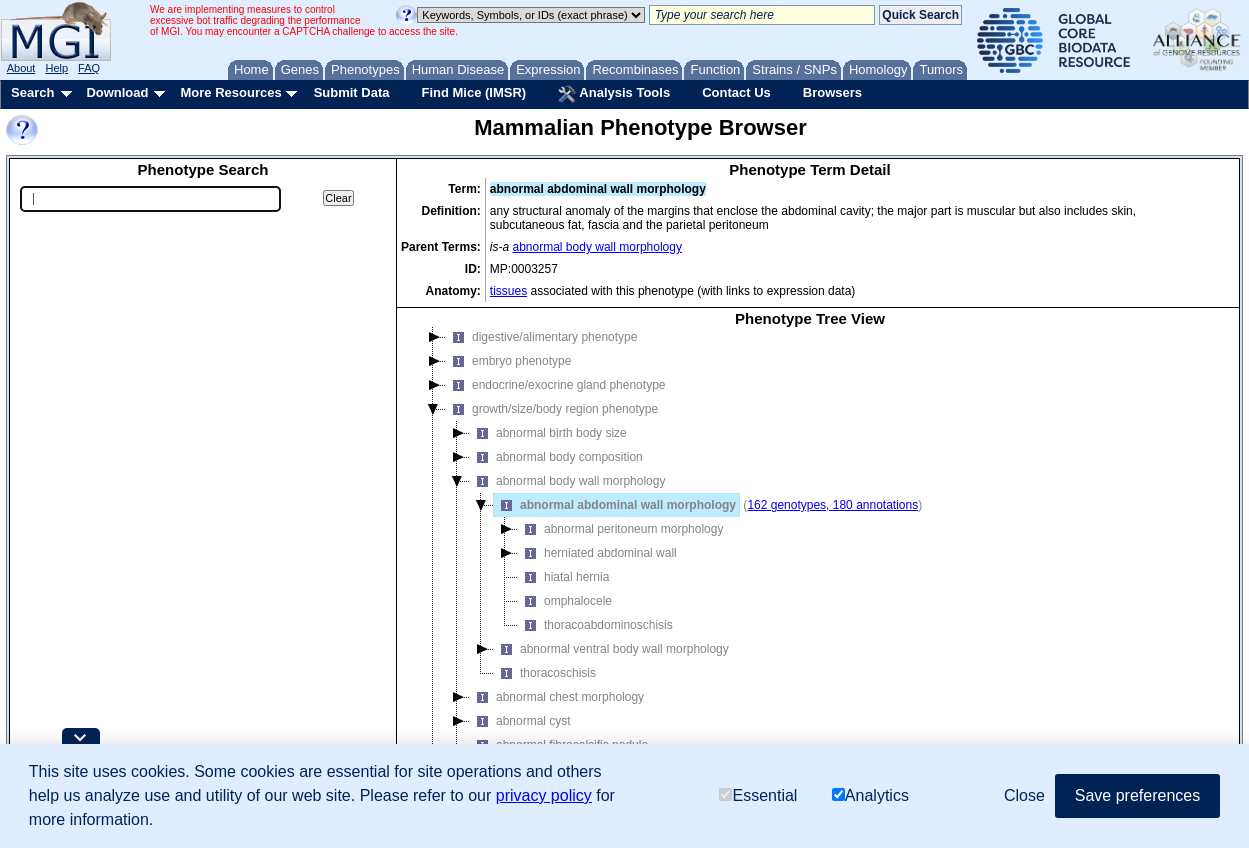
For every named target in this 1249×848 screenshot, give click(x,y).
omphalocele (565, 601)
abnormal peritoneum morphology (620, 529)
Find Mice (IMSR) (473, 92)
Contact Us (736, 92)
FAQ (89, 68)
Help (56, 68)
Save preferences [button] (1137, 795)
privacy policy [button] (544, 795)
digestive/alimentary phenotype (541, 337)
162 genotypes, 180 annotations (832, 505)
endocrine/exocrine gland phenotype (555, 385)
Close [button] (1024, 795)
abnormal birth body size (548, 433)
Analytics (870, 795)
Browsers (832, 92)
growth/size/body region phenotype (552, 409)
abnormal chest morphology (557, 697)
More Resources (230, 92)
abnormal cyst (520, 721)
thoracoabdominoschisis (595, 625)
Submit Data (352, 92)
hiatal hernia (563, 577)
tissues (508, 291)
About (21, 68)
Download (117, 92)
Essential (758, 795)
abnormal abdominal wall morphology (615, 505)
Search (32, 92)
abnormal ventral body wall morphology (611, 649)
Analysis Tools (614, 94)
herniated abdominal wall (597, 553)
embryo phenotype (508, 361)
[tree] (810, 557)
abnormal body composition (556, 457)
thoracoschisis (545, 673)
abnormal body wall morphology (597, 247)
